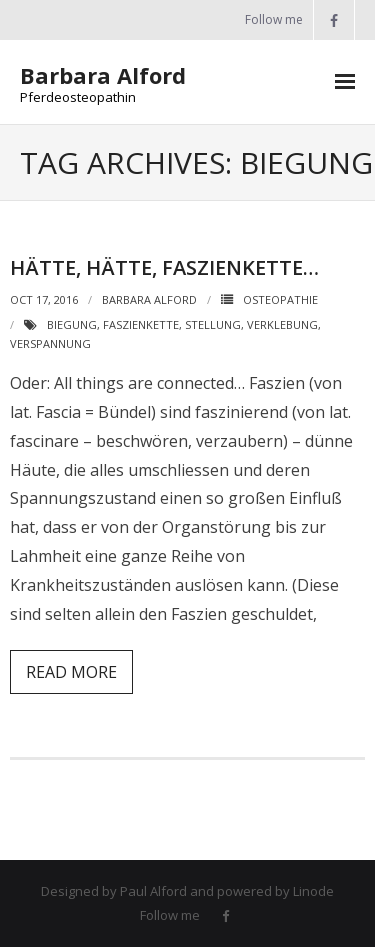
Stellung (213, 324)
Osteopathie (280, 299)
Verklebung (282, 324)
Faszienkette (141, 324)
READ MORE (71, 672)
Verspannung (50, 343)
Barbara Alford (149, 299)
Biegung (72, 324)
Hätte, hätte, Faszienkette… (164, 267)
